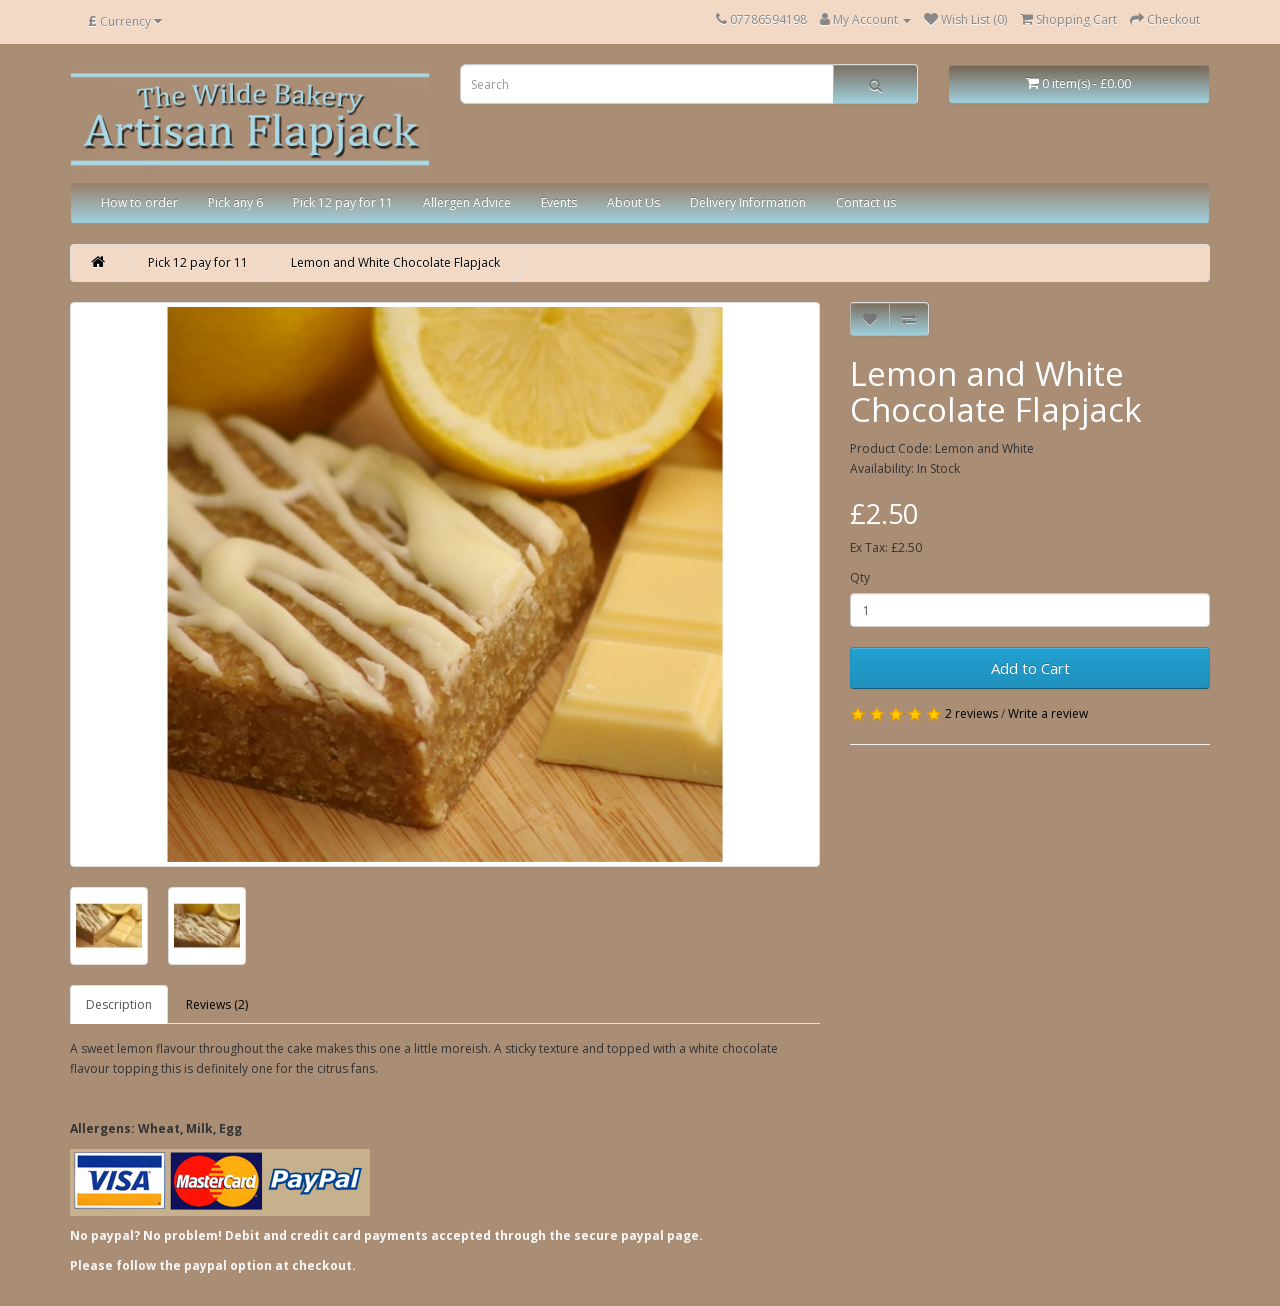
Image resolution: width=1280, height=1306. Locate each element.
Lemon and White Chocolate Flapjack (395, 262)
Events (559, 202)
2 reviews (971, 713)
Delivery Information (748, 202)
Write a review (1048, 713)
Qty (860, 577)
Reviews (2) (217, 1004)
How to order (139, 202)
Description (119, 1004)
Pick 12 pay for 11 (343, 202)
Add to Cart (1030, 668)
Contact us (866, 202)
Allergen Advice (467, 202)
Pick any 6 (235, 202)
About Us (633, 202)
